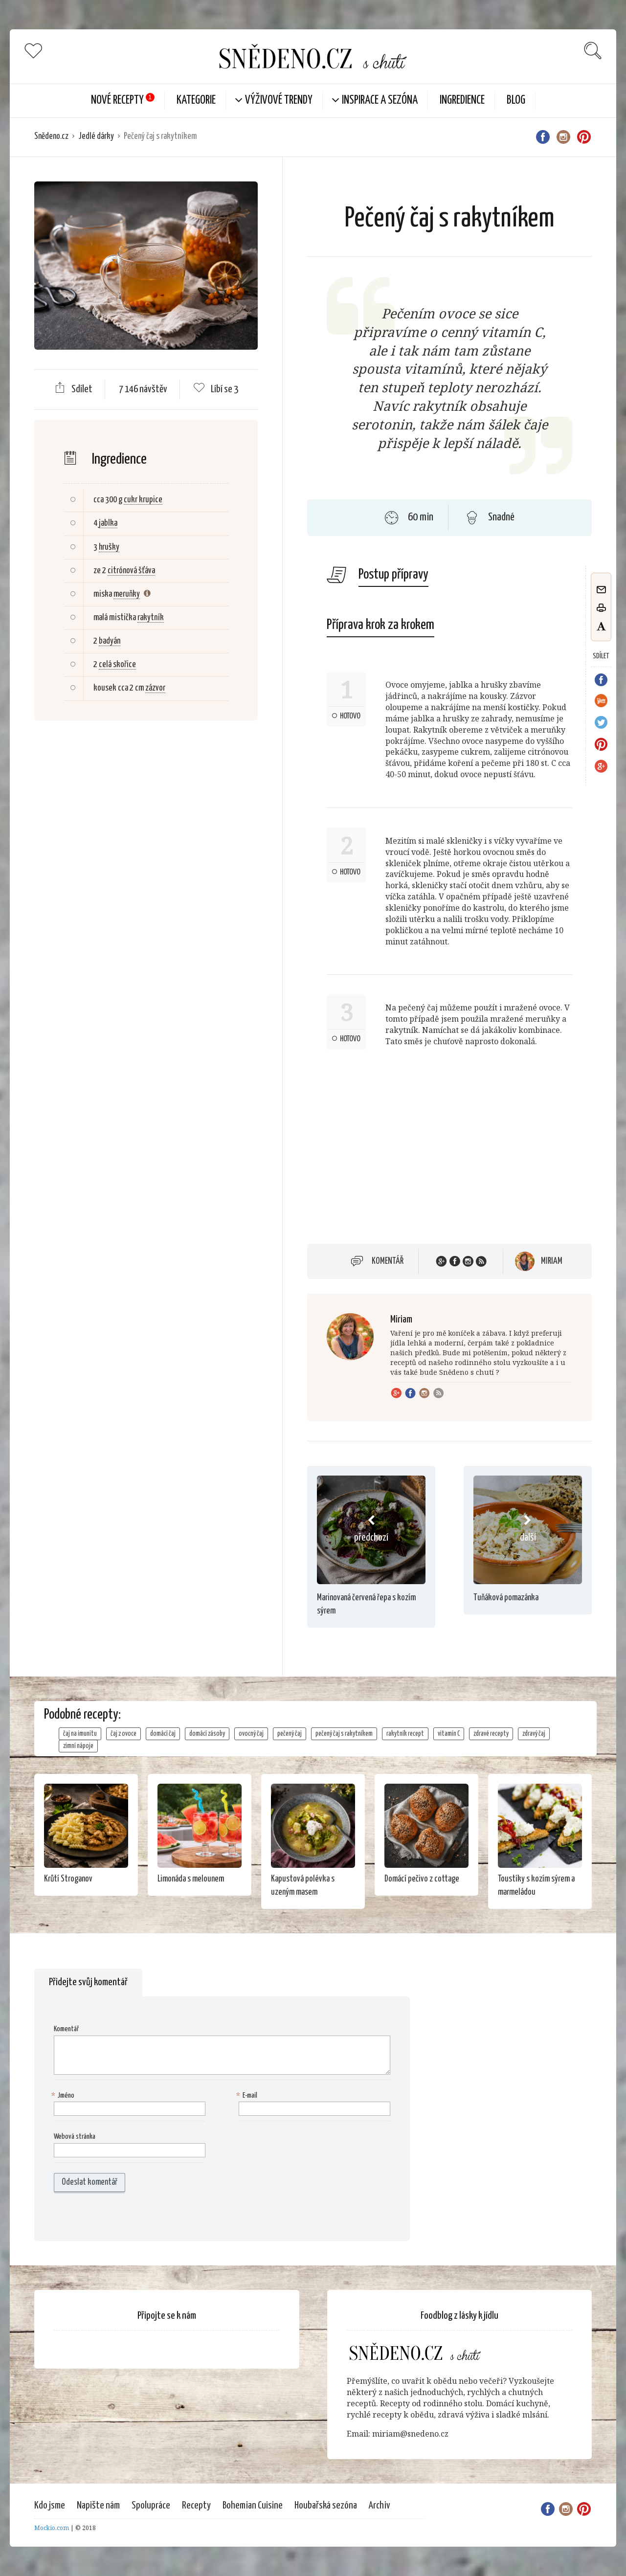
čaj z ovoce (123, 1733)
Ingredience (462, 100)
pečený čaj (289, 1733)
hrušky (109, 547)
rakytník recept (405, 1733)
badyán (109, 641)
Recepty (196, 2505)
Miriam (551, 1261)
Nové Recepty (117, 100)
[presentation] (116, 2216)
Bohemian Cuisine (253, 2505)
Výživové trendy (279, 100)
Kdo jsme (49, 2505)
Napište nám (98, 2505)
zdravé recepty (491, 1733)
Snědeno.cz (51, 136)
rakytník (150, 617)
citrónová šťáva (131, 570)
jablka (108, 523)
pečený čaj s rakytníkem (344, 1733)
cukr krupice (143, 499)
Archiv (379, 2505)
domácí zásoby (207, 1733)
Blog (516, 100)
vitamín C (449, 1733)
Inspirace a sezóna (380, 100)
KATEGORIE (196, 100)
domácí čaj (163, 1733)
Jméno (64, 2096)
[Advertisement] (145, 886)
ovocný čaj (251, 1733)
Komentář (387, 1260)
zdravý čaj (533, 1733)
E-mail (248, 2096)
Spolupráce (151, 2505)
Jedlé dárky (96, 136)
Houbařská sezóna (325, 2505)
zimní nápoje (78, 1746)
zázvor (155, 688)
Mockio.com (51, 2528)
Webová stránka (74, 2136)
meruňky (126, 594)
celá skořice (117, 664)
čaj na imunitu (80, 1733)
